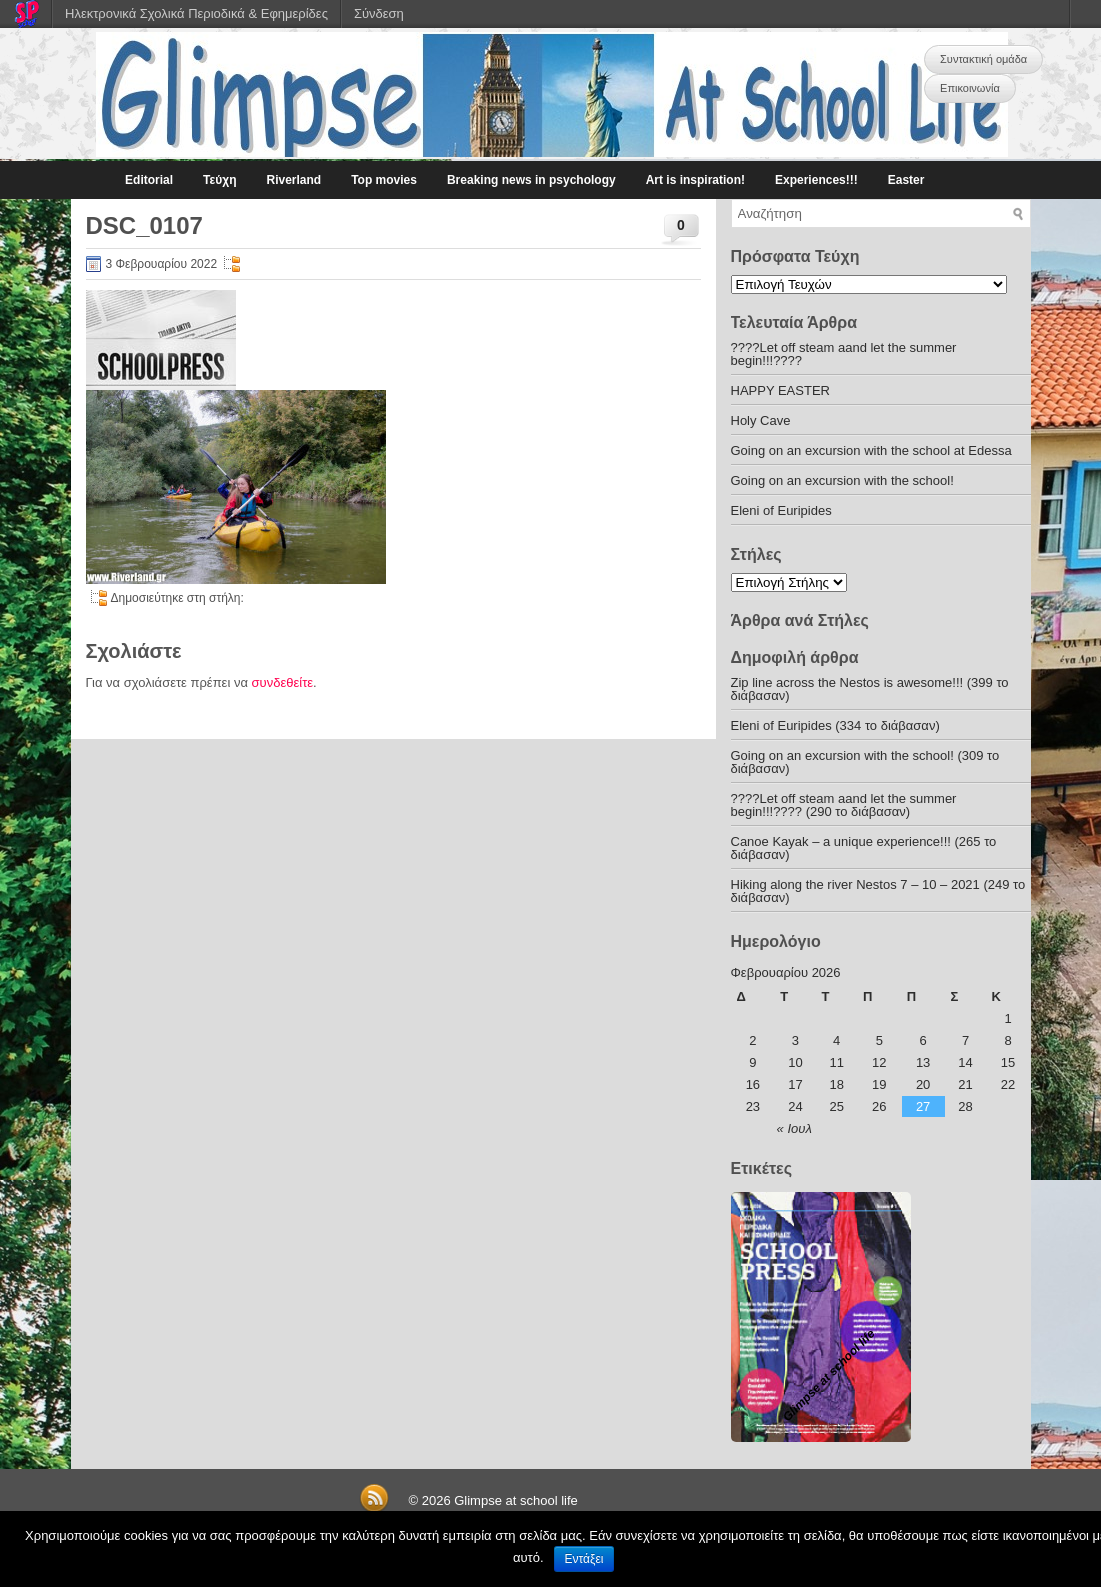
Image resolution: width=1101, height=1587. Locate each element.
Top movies (384, 180)
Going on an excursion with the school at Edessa (871, 450)
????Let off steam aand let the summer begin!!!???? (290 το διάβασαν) (844, 805)
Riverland (293, 180)
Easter (906, 180)
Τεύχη (219, 180)
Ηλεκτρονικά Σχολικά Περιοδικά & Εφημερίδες (196, 13)
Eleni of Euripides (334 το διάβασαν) (835, 725)
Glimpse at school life (516, 1500)
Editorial (149, 180)
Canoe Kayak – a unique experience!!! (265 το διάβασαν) (864, 848)
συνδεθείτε (283, 682)
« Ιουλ (794, 1128)
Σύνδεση (379, 13)
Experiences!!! (816, 180)
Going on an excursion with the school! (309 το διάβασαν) (865, 762)
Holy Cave (761, 420)
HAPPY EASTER (780, 390)
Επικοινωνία (970, 88)
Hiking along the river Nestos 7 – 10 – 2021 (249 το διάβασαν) (878, 891)
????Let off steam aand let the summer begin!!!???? (844, 354)
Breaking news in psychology (531, 180)
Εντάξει (584, 1559)
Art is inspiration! (695, 180)
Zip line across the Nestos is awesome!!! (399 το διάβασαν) (870, 689)
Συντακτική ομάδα (983, 59)
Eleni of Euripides (781, 510)
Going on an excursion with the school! (842, 480)
